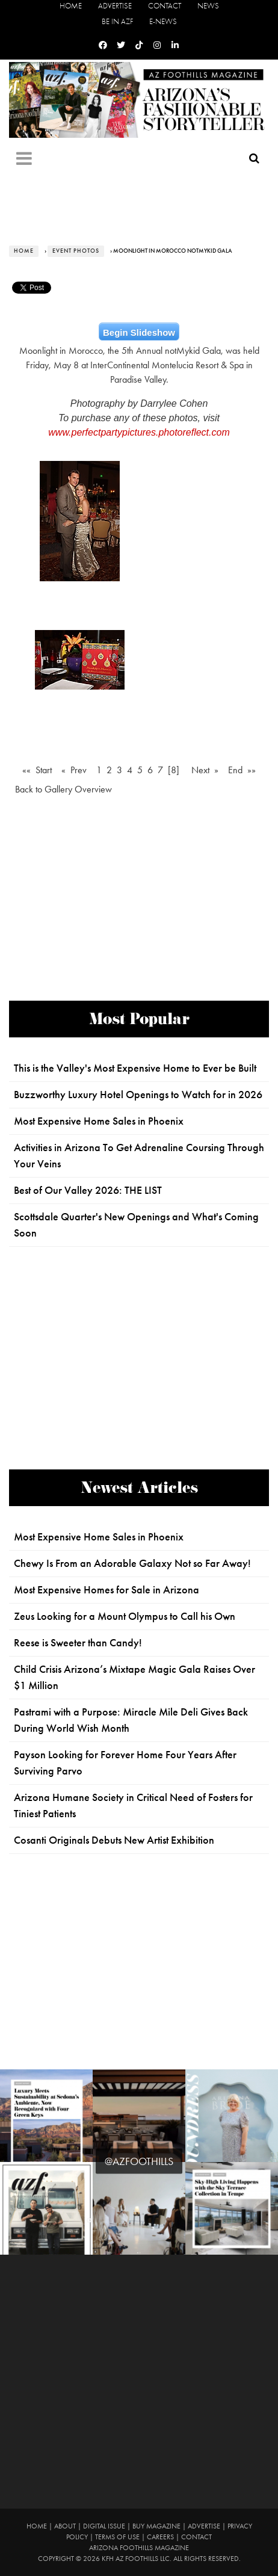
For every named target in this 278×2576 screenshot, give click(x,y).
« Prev (74, 770)
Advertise (115, 5)
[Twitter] (121, 45)
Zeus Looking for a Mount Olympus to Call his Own (124, 1616)
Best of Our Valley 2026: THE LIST (88, 1190)
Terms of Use (117, 2537)
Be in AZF (117, 21)
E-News (163, 21)
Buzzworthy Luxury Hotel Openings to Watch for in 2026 (138, 1094)
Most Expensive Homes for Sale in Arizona (106, 1589)
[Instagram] (157, 45)
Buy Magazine (156, 2526)
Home (71, 5)
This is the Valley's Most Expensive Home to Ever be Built (135, 1068)
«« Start (37, 770)
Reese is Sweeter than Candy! (78, 1642)
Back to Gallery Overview (63, 789)
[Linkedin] (175, 45)
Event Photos (75, 251)
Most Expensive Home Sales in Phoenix (99, 1121)
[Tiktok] (139, 45)
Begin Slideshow (139, 332)
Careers (160, 2537)
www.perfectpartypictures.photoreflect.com (138, 432)
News (208, 5)
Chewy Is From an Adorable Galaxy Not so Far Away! (132, 1563)
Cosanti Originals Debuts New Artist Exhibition (114, 1840)
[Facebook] (103, 45)
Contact (164, 5)
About (65, 2526)
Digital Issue (104, 2526)
